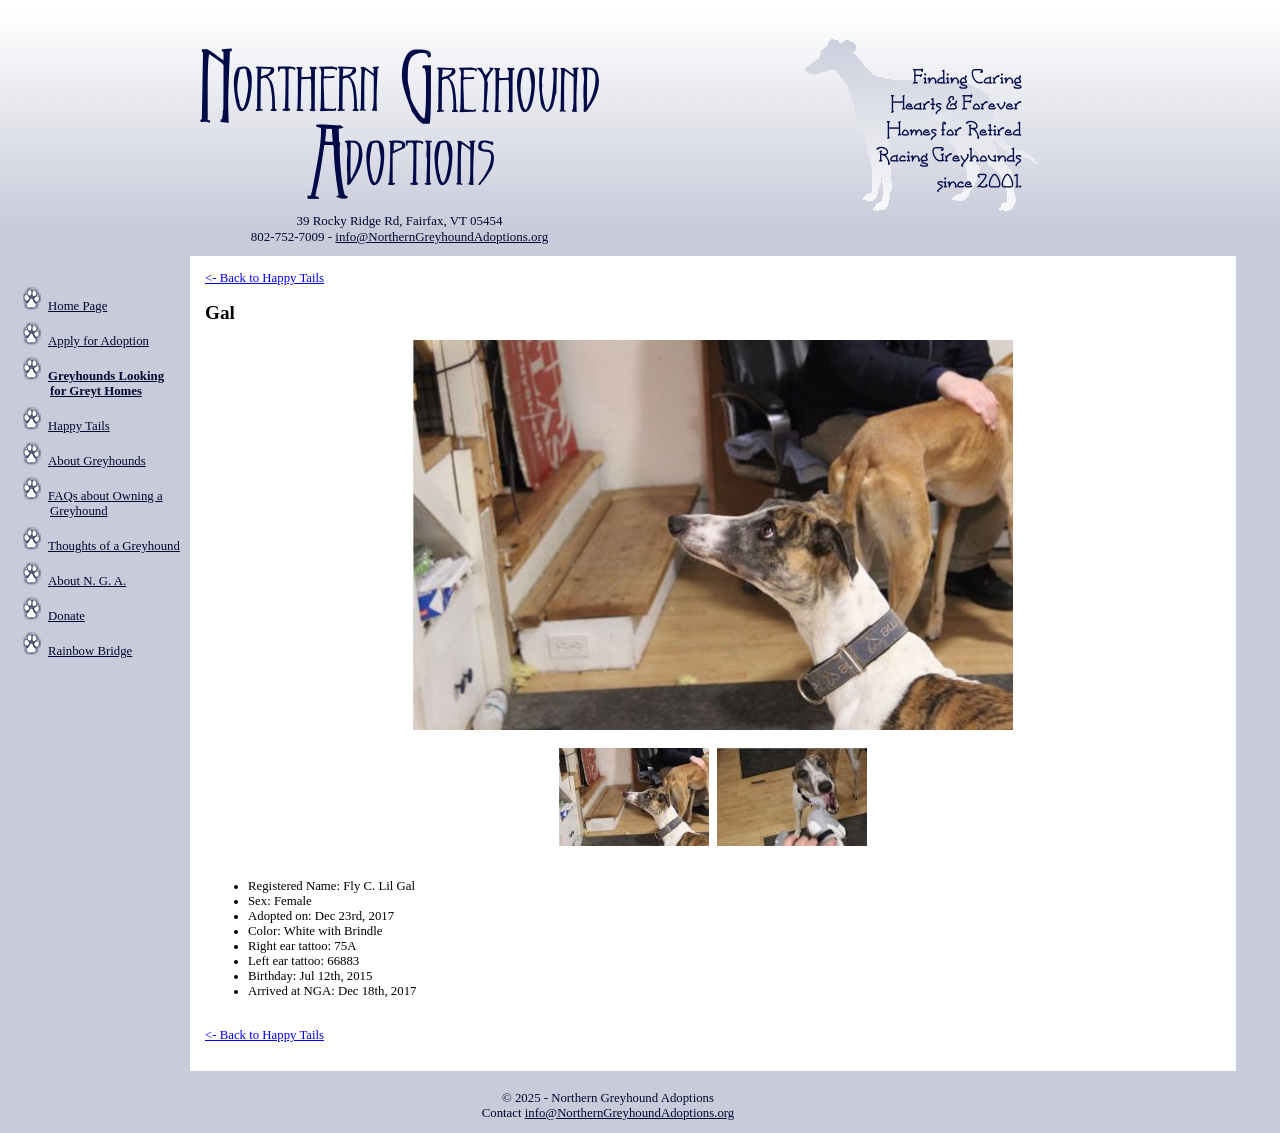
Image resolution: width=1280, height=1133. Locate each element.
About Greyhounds (97, 461)
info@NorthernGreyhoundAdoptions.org (441, 236)
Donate (66, 616)
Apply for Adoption (98, 341)
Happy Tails (79, 426)
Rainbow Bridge (90, 651)
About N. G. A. (87, 581)
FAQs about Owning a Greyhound (105, 503)
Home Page (77, 306)
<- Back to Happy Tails (264, 278)
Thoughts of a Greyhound (114, 546)
